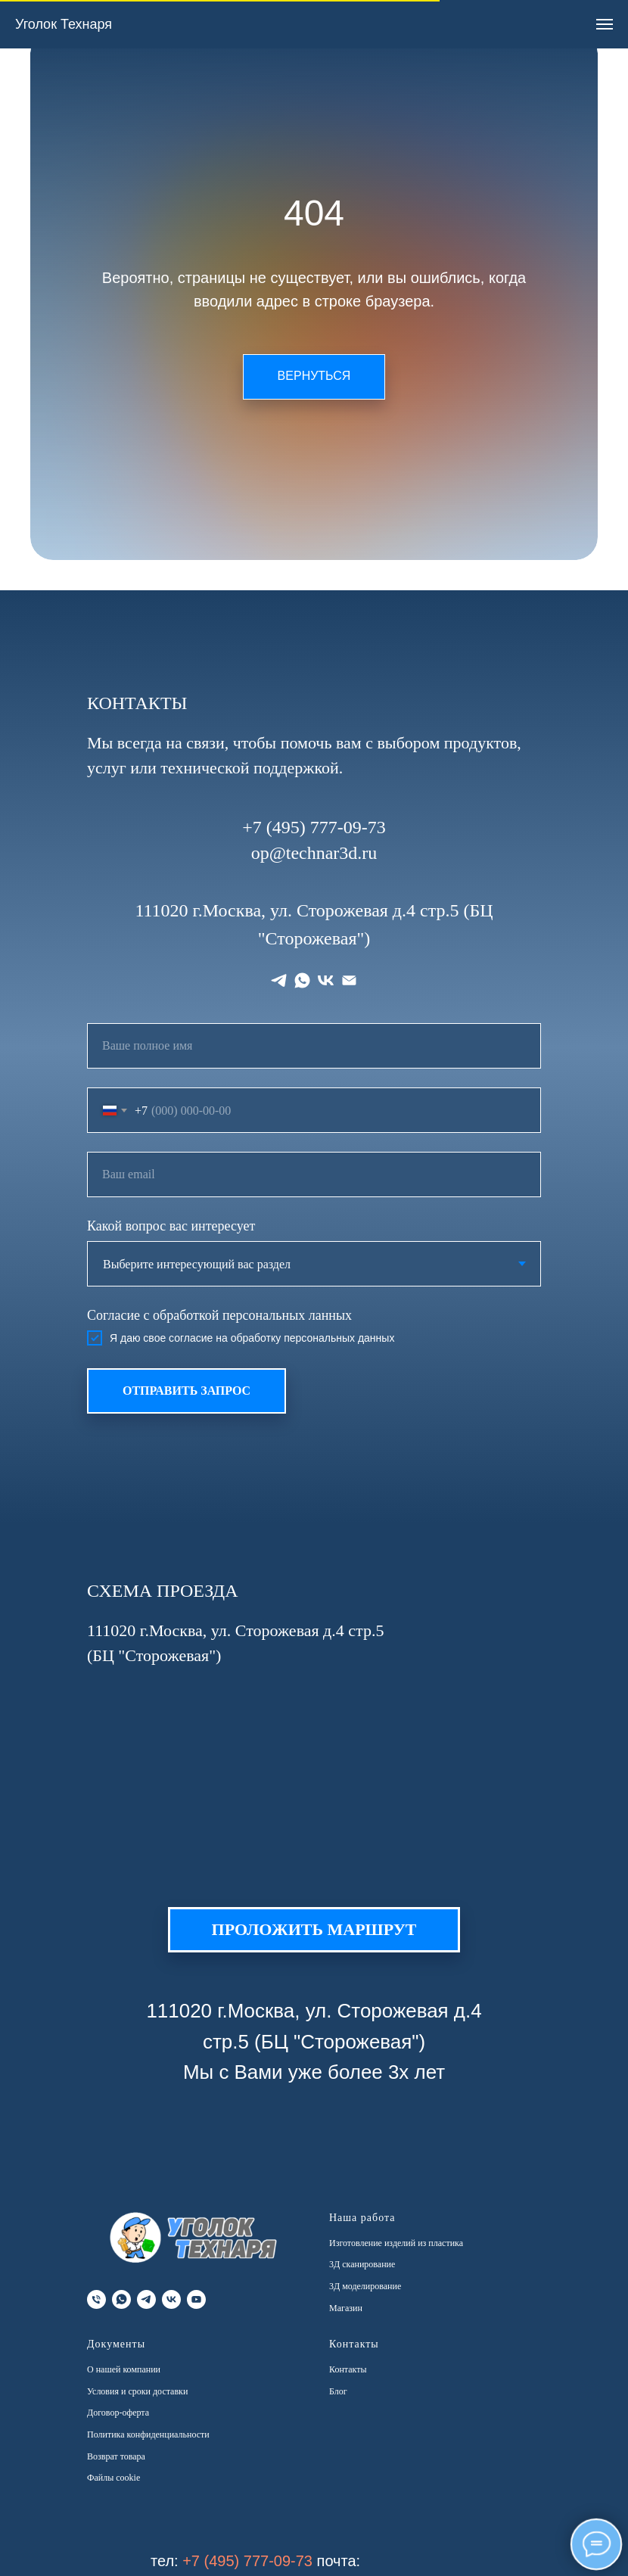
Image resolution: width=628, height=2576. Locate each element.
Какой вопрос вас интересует (171, 1226)
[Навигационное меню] (604, 24)
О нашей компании (123, 2369)
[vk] (325, 980)
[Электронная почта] (349, 980)
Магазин (345, 2308)
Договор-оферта (118, 2412)
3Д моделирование (365, 2286)
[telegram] (278, 980)
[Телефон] (96, 2299)
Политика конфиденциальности (148, 2434)
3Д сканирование (362, 2264)
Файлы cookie (113, 2477)
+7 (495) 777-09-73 (247, 2561)
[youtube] (196, 2299)
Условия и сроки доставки (137, 2391)
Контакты (348, 2369)
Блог (338, 2391)
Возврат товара (116, 2456)
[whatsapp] (302, 980)
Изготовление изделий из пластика (396, 2243)
